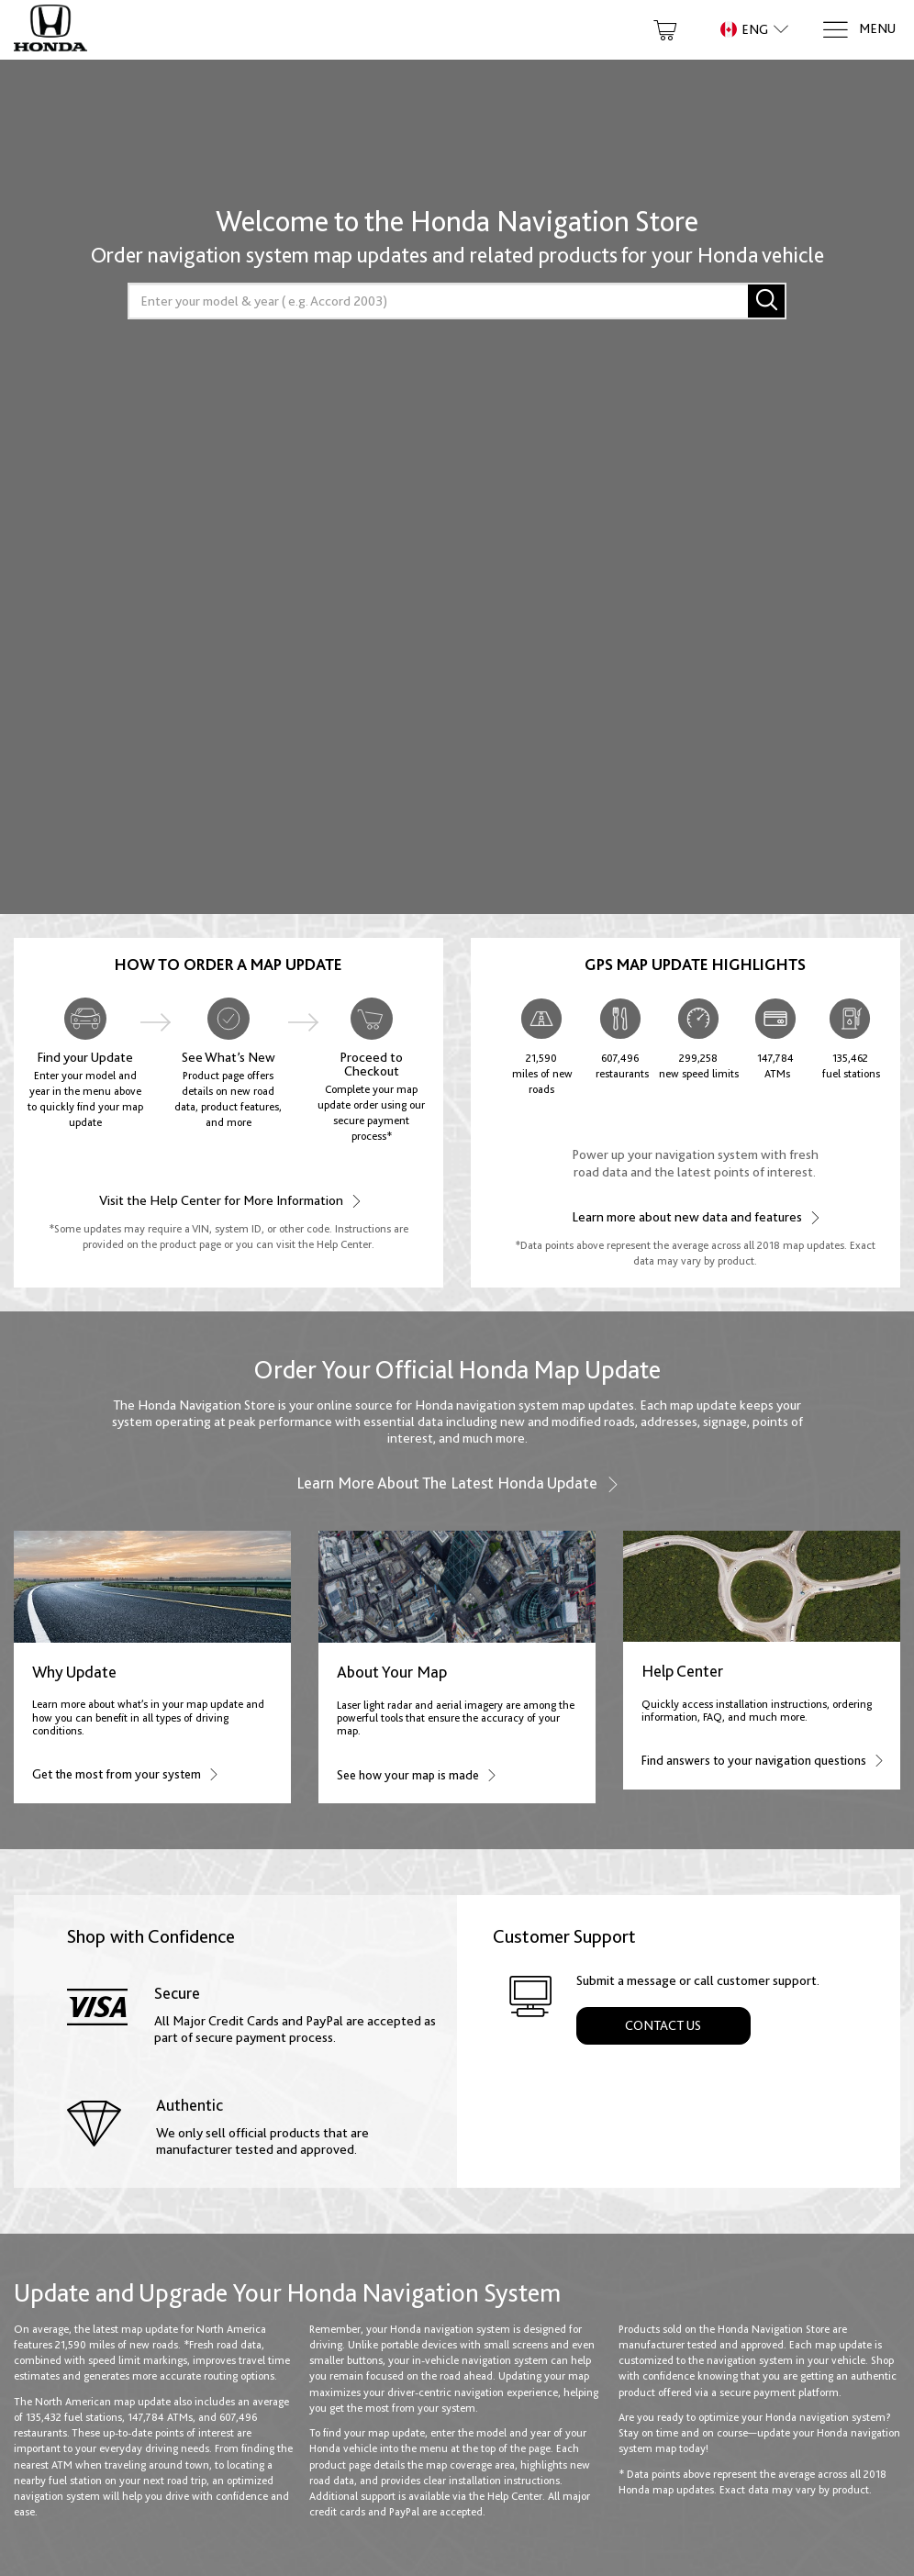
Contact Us (663, 2025)
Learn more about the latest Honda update (457, 1483)
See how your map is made (416, 1774)
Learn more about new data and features (695, 1216)
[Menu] (858, 30)
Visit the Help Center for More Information (229, 1200)
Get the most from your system (124, 1773)
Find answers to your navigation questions (761, 1760)
